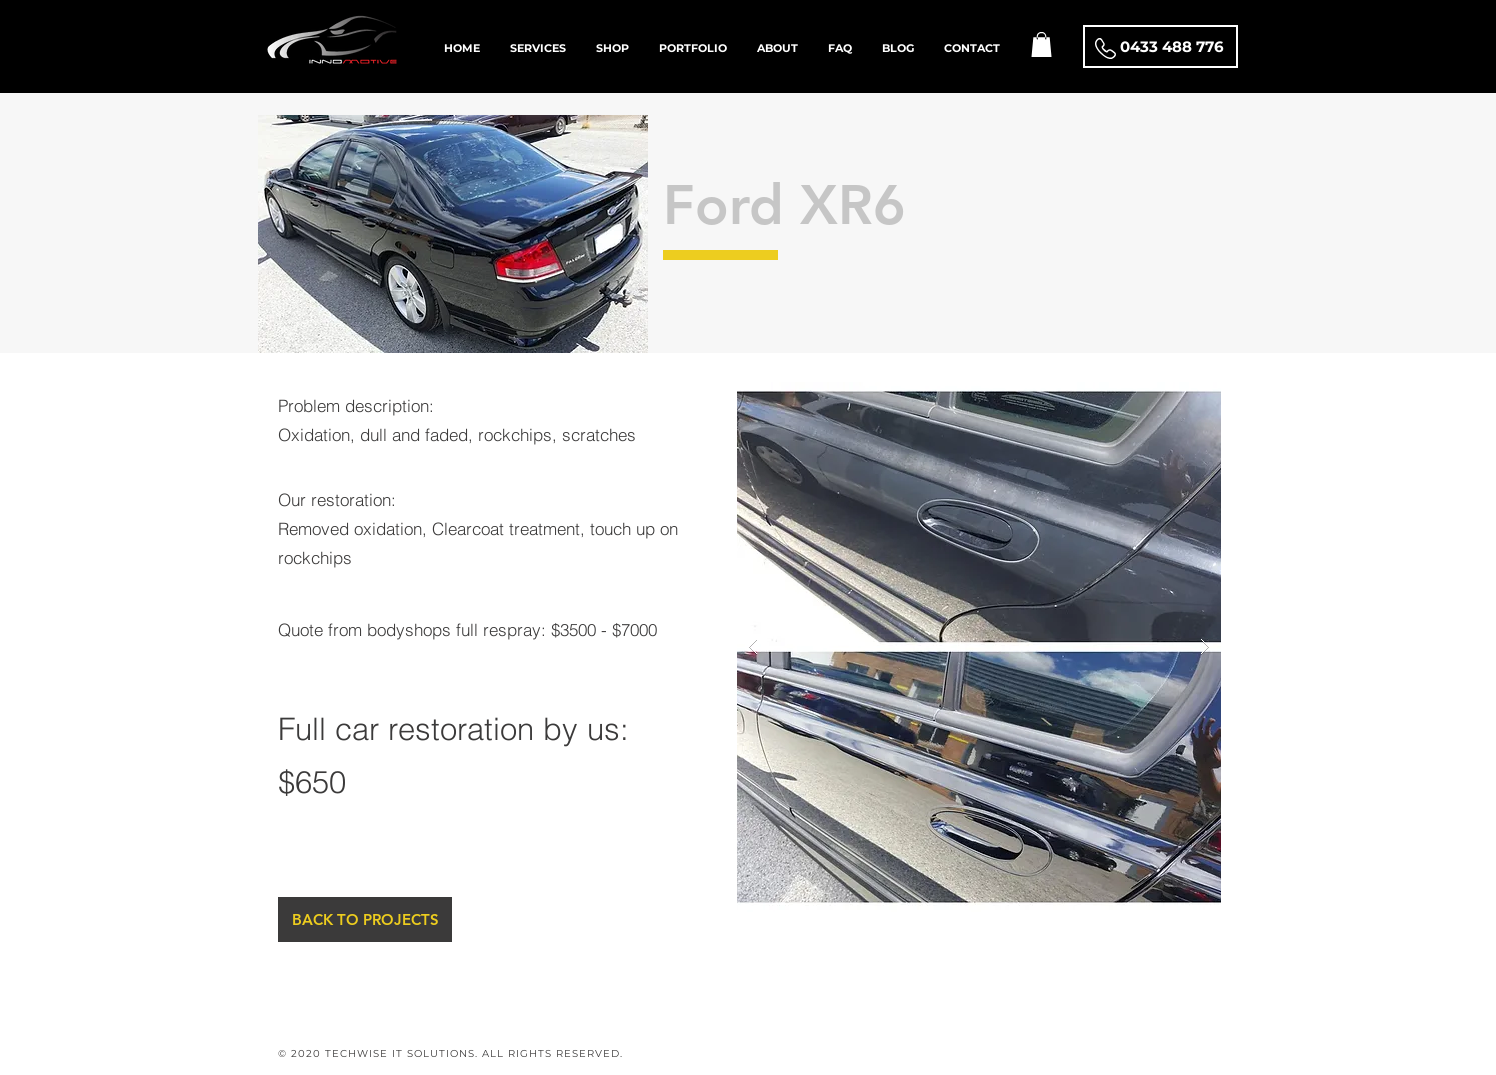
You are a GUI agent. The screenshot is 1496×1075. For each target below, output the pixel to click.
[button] (1041, 44)
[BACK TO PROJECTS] (365, 919)
